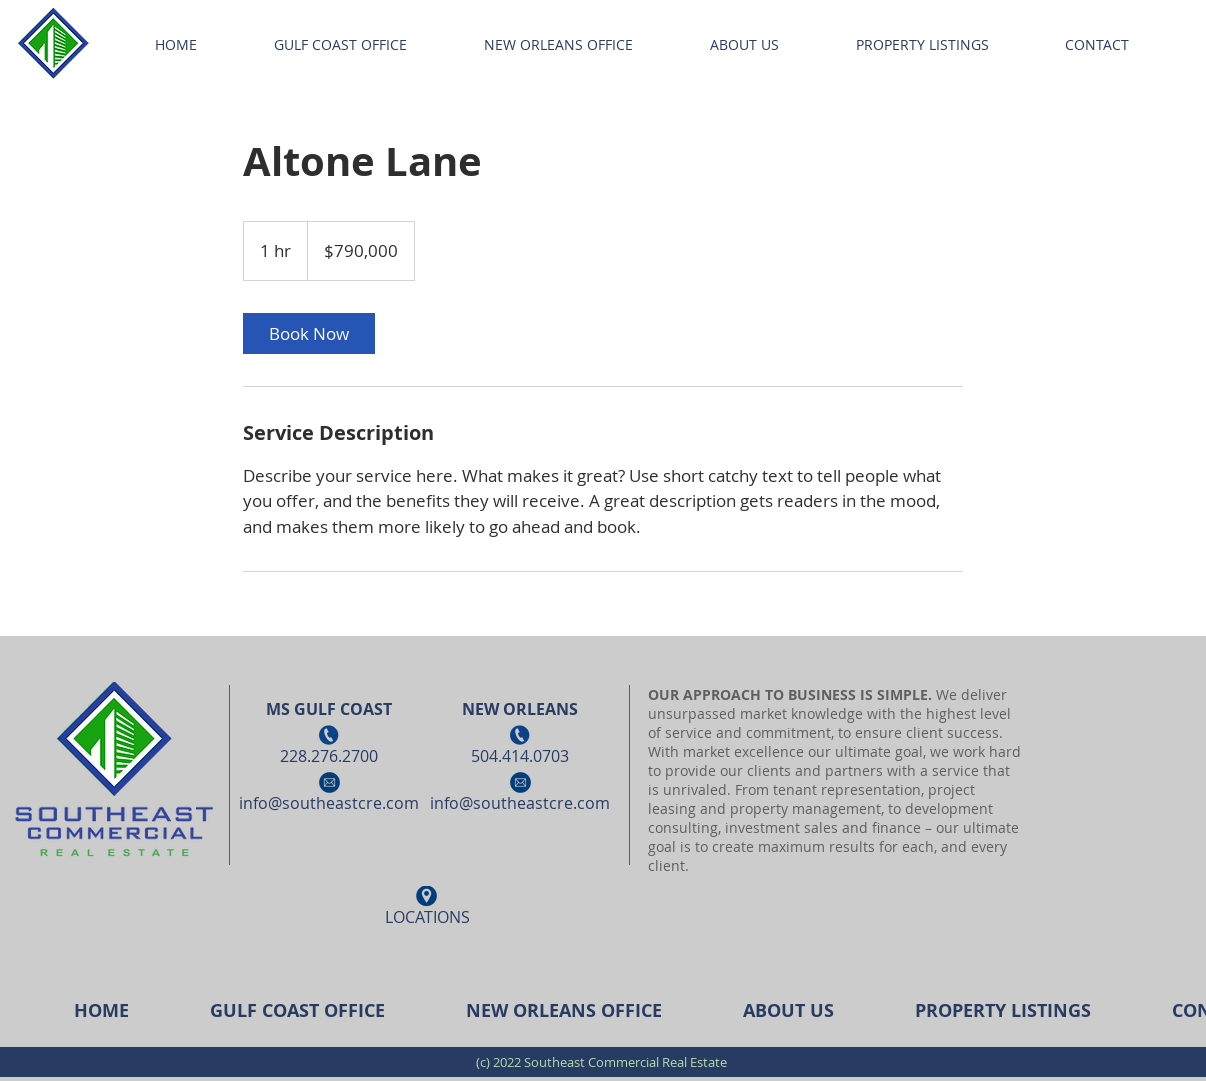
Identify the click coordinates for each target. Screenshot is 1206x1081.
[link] (309, 333)
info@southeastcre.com (329, 803)
